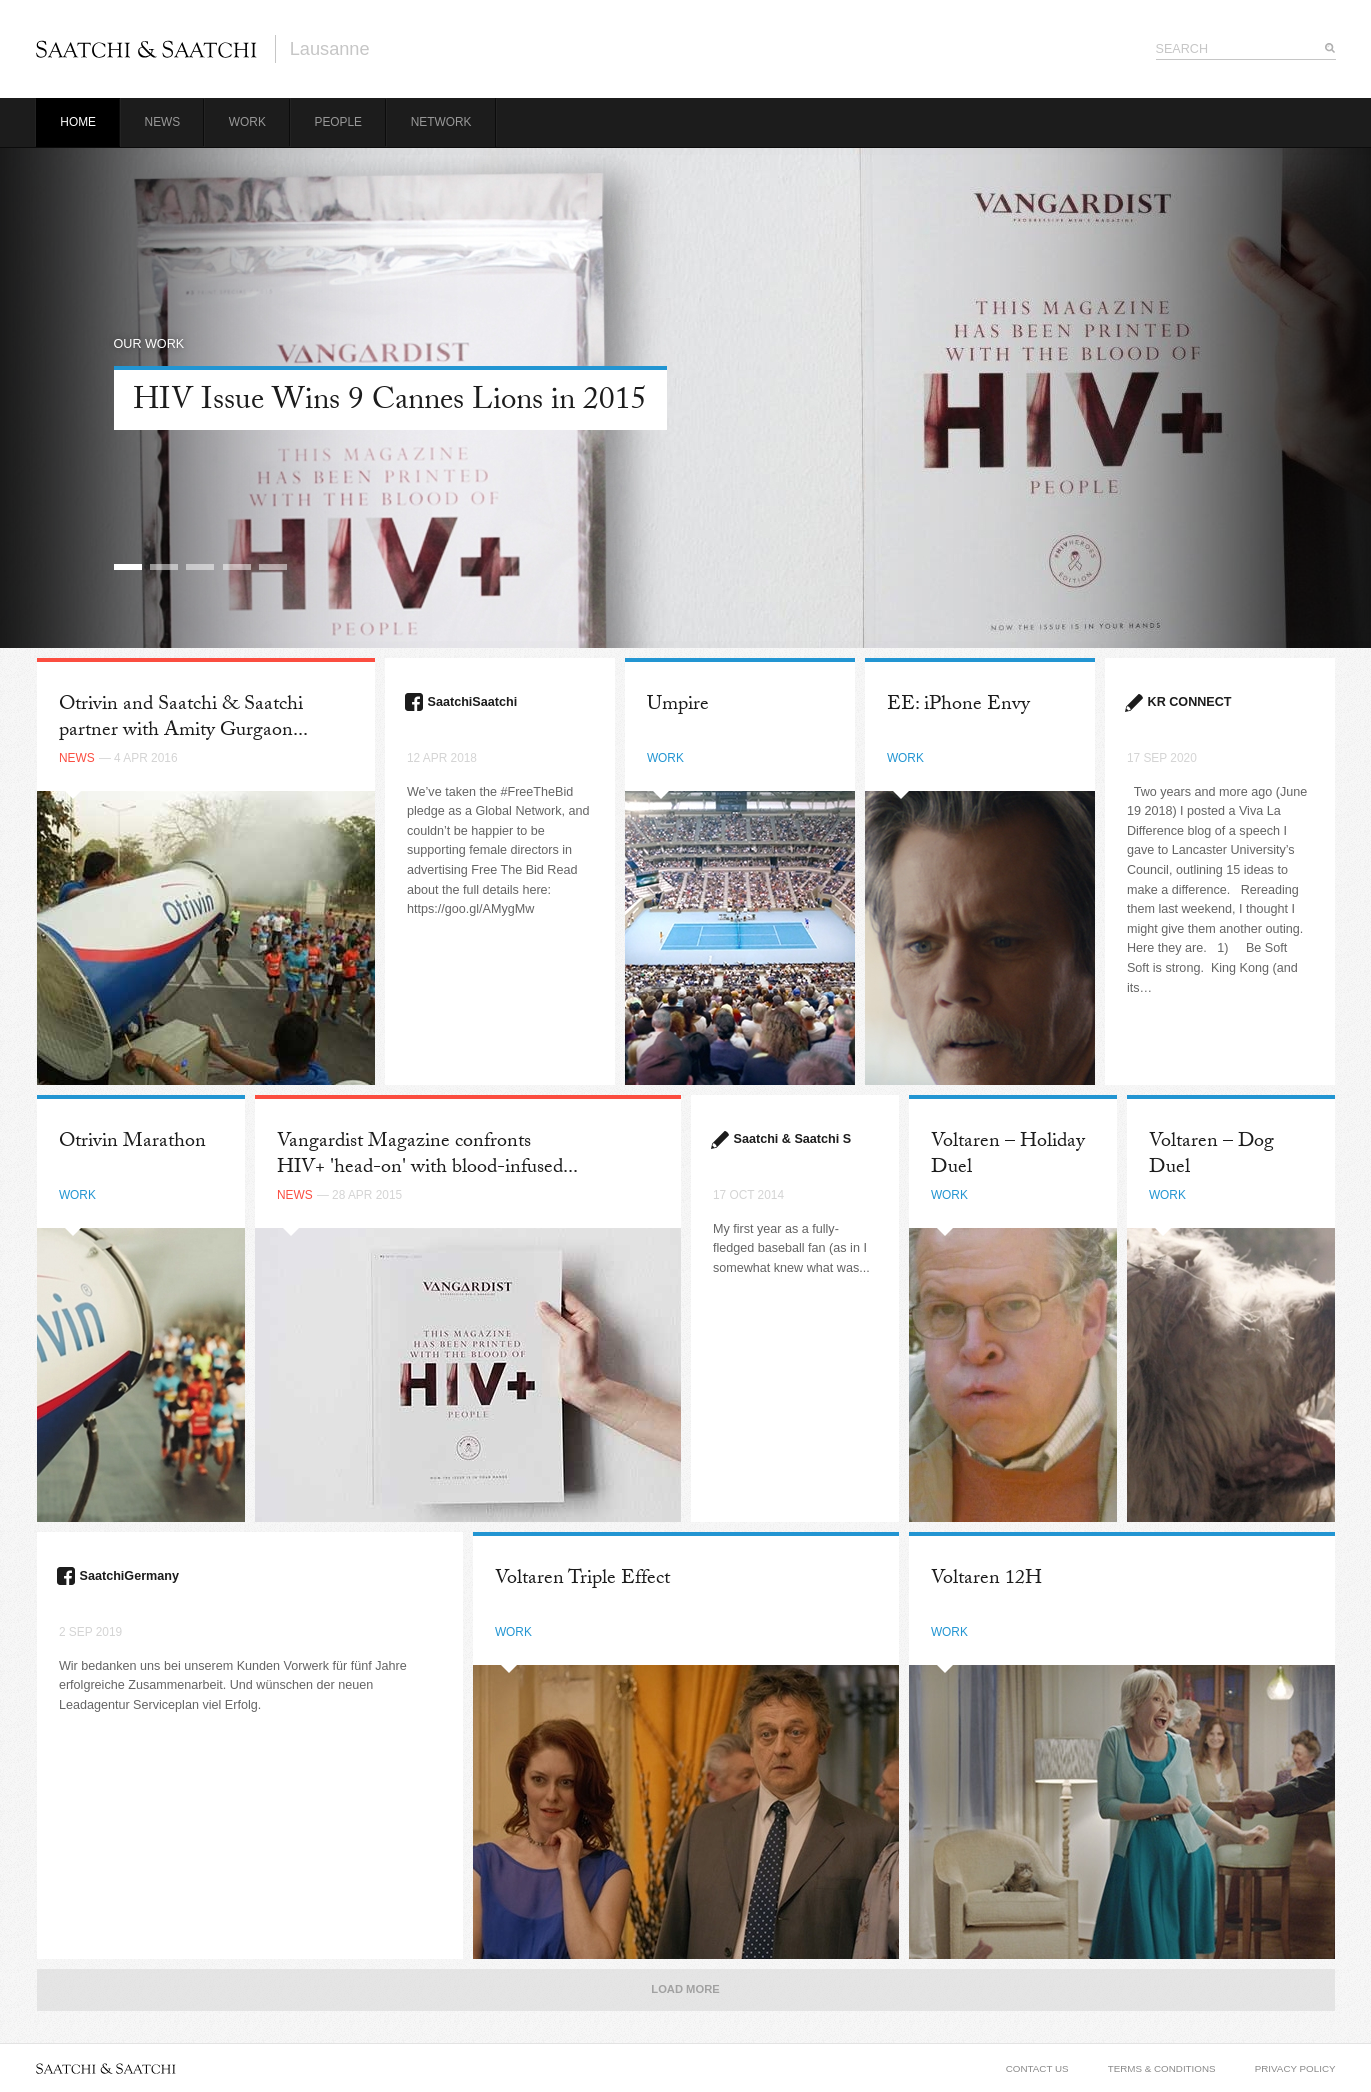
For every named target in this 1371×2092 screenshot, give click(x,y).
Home (78, 122)
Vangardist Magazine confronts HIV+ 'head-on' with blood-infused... (427, 1155)
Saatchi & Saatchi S (793, 1139)
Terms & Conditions (1162, 2068)
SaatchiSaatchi (473, 702)
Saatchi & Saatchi (146, 49)
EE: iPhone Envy (958, 706)
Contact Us (1037, 2068)
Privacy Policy (1295, 2068)
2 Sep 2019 (90, 1632)
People (338, 122)
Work (247, 122)
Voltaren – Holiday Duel (1008, 1155)
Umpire (678, 706)
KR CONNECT (1190, 702)
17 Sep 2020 (1162, 758)
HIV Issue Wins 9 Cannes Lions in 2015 (390, 403)
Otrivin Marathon (132, 1143)
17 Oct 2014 (748, 1195)
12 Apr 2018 (442, 758)
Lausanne (330, 49)
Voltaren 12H (986, 1580)
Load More (685, 1989)
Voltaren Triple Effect (582, 1580)
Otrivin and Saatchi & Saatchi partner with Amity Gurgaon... (183, 718)
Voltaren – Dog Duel (1211, 1155)
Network (441, 122)
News (163, 122)
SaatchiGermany (129, 1576)
